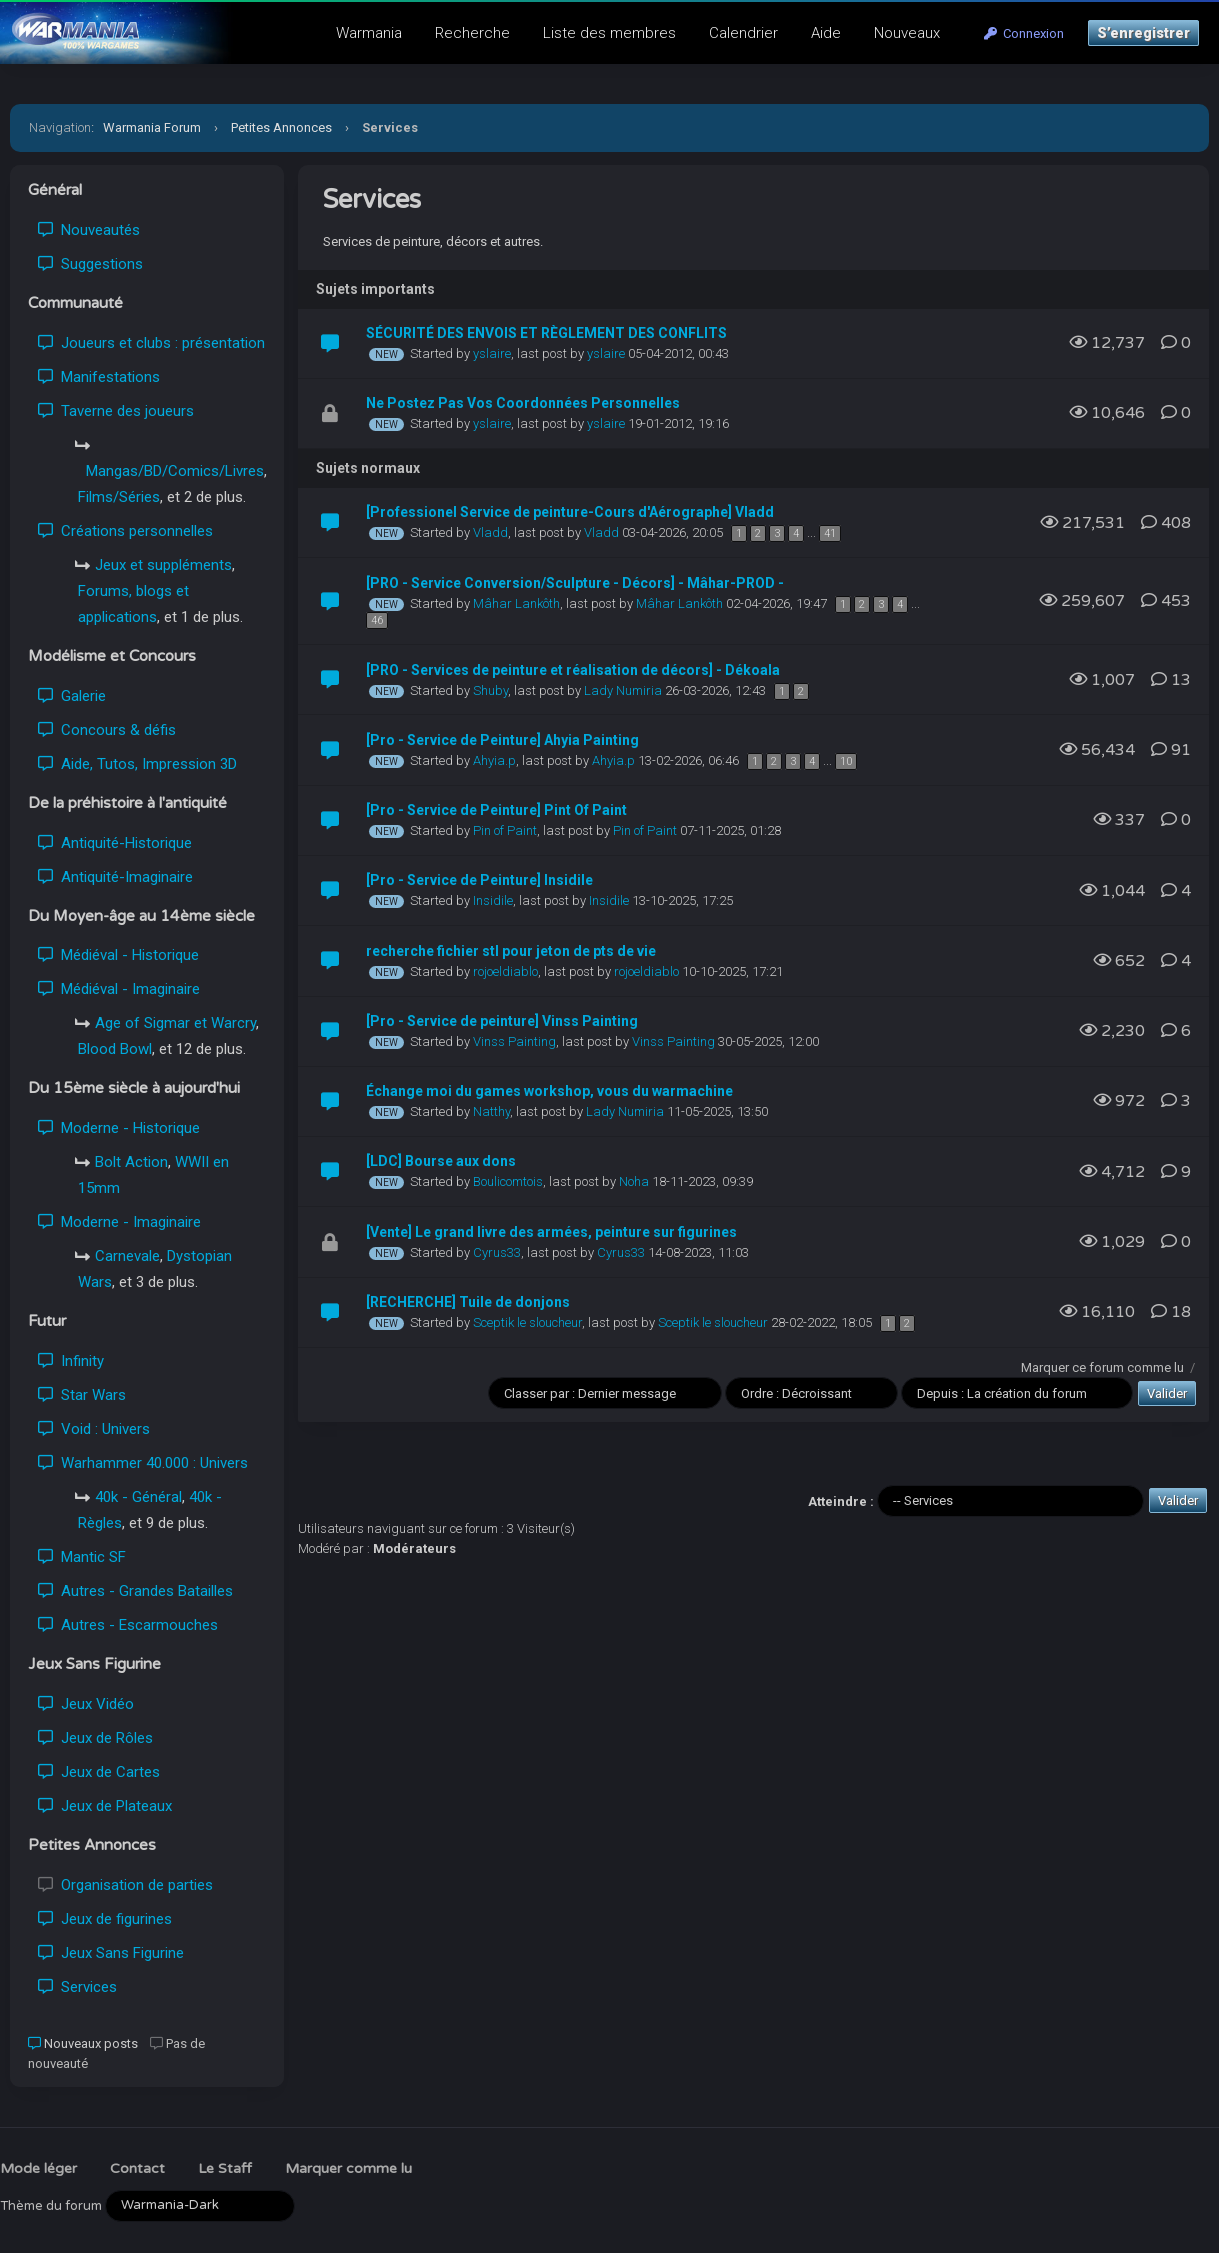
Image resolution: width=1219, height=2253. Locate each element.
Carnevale (127, 1256)
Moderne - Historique (119, 1128)
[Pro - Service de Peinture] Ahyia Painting (502, 740)
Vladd (490, 532)
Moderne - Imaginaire (119, 1222)
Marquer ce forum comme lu (1102, 1367)
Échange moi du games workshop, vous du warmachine (549, 1091)
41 (830, 533)
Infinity (71, 1361)
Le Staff (225, 2168)
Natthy (491, 1111)
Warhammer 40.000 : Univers (143, 1463)
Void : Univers (94, 1429)
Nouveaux (907, 33)
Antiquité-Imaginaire (115, 877)
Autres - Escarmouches (128, 1625)
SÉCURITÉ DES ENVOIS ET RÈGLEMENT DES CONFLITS (546, 333)
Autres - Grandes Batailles (135, 1591)
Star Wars (82, 1395)
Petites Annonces (281, 127)
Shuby (490, 690)
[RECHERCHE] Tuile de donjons (468, 1302)
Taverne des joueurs (116, 411)
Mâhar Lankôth (516, 603)
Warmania (369, 33)
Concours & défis (107, 730)
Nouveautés (89, 230)
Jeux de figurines (105, 1919)
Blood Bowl (115, 1049)
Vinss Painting (514, 1041)
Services (77, 1987)
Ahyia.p (494, 760)
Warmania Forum (152, 127)
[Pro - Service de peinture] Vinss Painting (502, 1021)
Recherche (472, 33)
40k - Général (138, 1497)
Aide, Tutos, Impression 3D (137, 764)
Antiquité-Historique (115, 843)
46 (377, 620)
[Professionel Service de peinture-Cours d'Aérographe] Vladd (570, 512)
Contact (137, 2168)
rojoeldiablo (505, 971)
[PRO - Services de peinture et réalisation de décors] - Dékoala (573, 670)
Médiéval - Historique (118, 955)
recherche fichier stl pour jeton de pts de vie (511, 951)
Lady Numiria (623, 690)
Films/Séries (119, 497)
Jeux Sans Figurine (111, 1953)
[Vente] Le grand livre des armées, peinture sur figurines (551, 1232)
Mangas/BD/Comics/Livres (175, 471)
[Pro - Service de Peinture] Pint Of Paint (496, 810)
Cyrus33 (497, 1252)
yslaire (492, 353)
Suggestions (90, 264)
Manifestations (99, 377)
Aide (826, 33)
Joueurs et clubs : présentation (151, 343)
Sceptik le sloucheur (527, 1322)
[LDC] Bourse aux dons (441, 1161)
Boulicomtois (508, 1181)
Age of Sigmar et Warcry (175, 1023)
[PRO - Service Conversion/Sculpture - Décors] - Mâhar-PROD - (575, 583)
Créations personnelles (125, 531)
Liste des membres (609, 33)
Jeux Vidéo (86, 1704)
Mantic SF (82, 1557)
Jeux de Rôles (95, 1738)
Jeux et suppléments (163, 565)
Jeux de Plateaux (105, 1806)
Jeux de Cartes (99, 1772)
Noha (634, 1181)
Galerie (72, 696)
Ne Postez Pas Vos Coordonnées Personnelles (523, 403)
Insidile (493, 900)
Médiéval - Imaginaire (119, 989)
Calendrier (743, 33)
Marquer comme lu (348, 2168)
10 (846, 761)
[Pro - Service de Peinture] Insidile (479, 880)
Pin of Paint (505, 830)
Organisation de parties (125, 1885)
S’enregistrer (1143, 33)
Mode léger (38, 2168)
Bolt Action (131, 1162)
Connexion (1024, 33)
